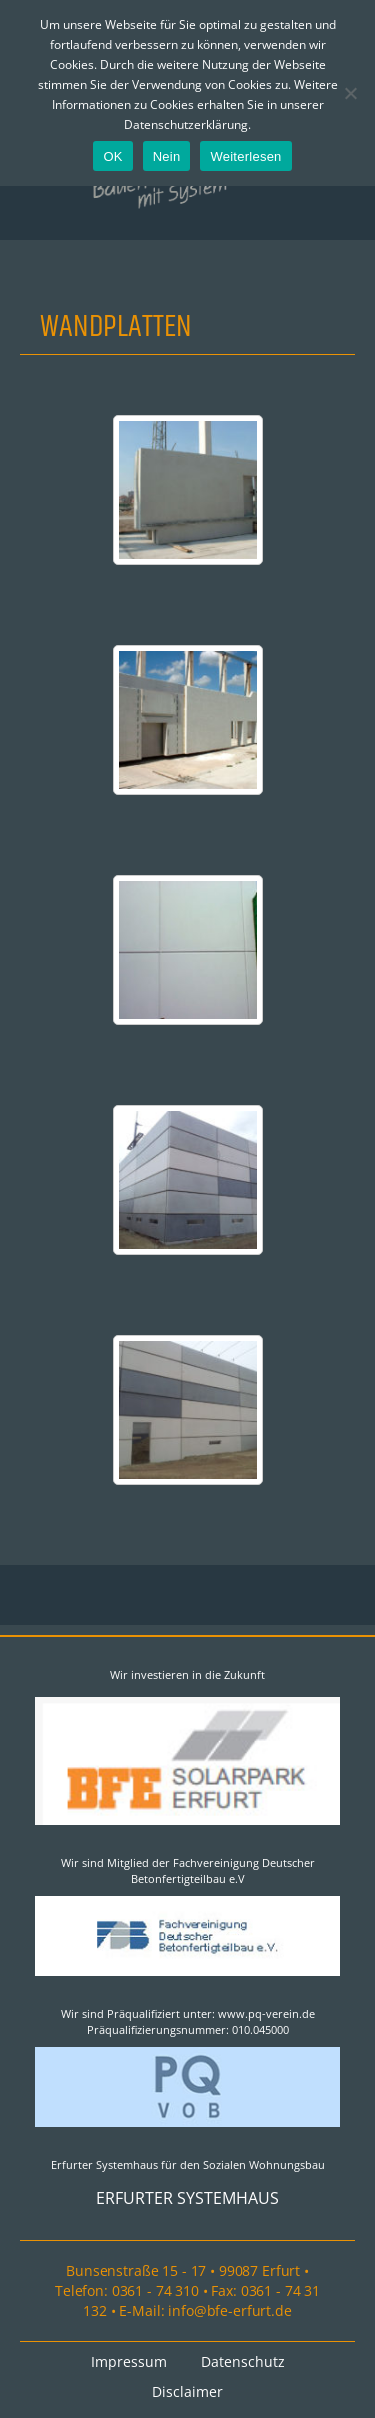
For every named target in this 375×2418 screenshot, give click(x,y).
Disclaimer (187, 2391)
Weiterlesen (245, 156)
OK (112, 156)
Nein (167, 156)
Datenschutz (243, 2361)
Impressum (129, 2361)
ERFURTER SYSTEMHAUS (187, 2198)
